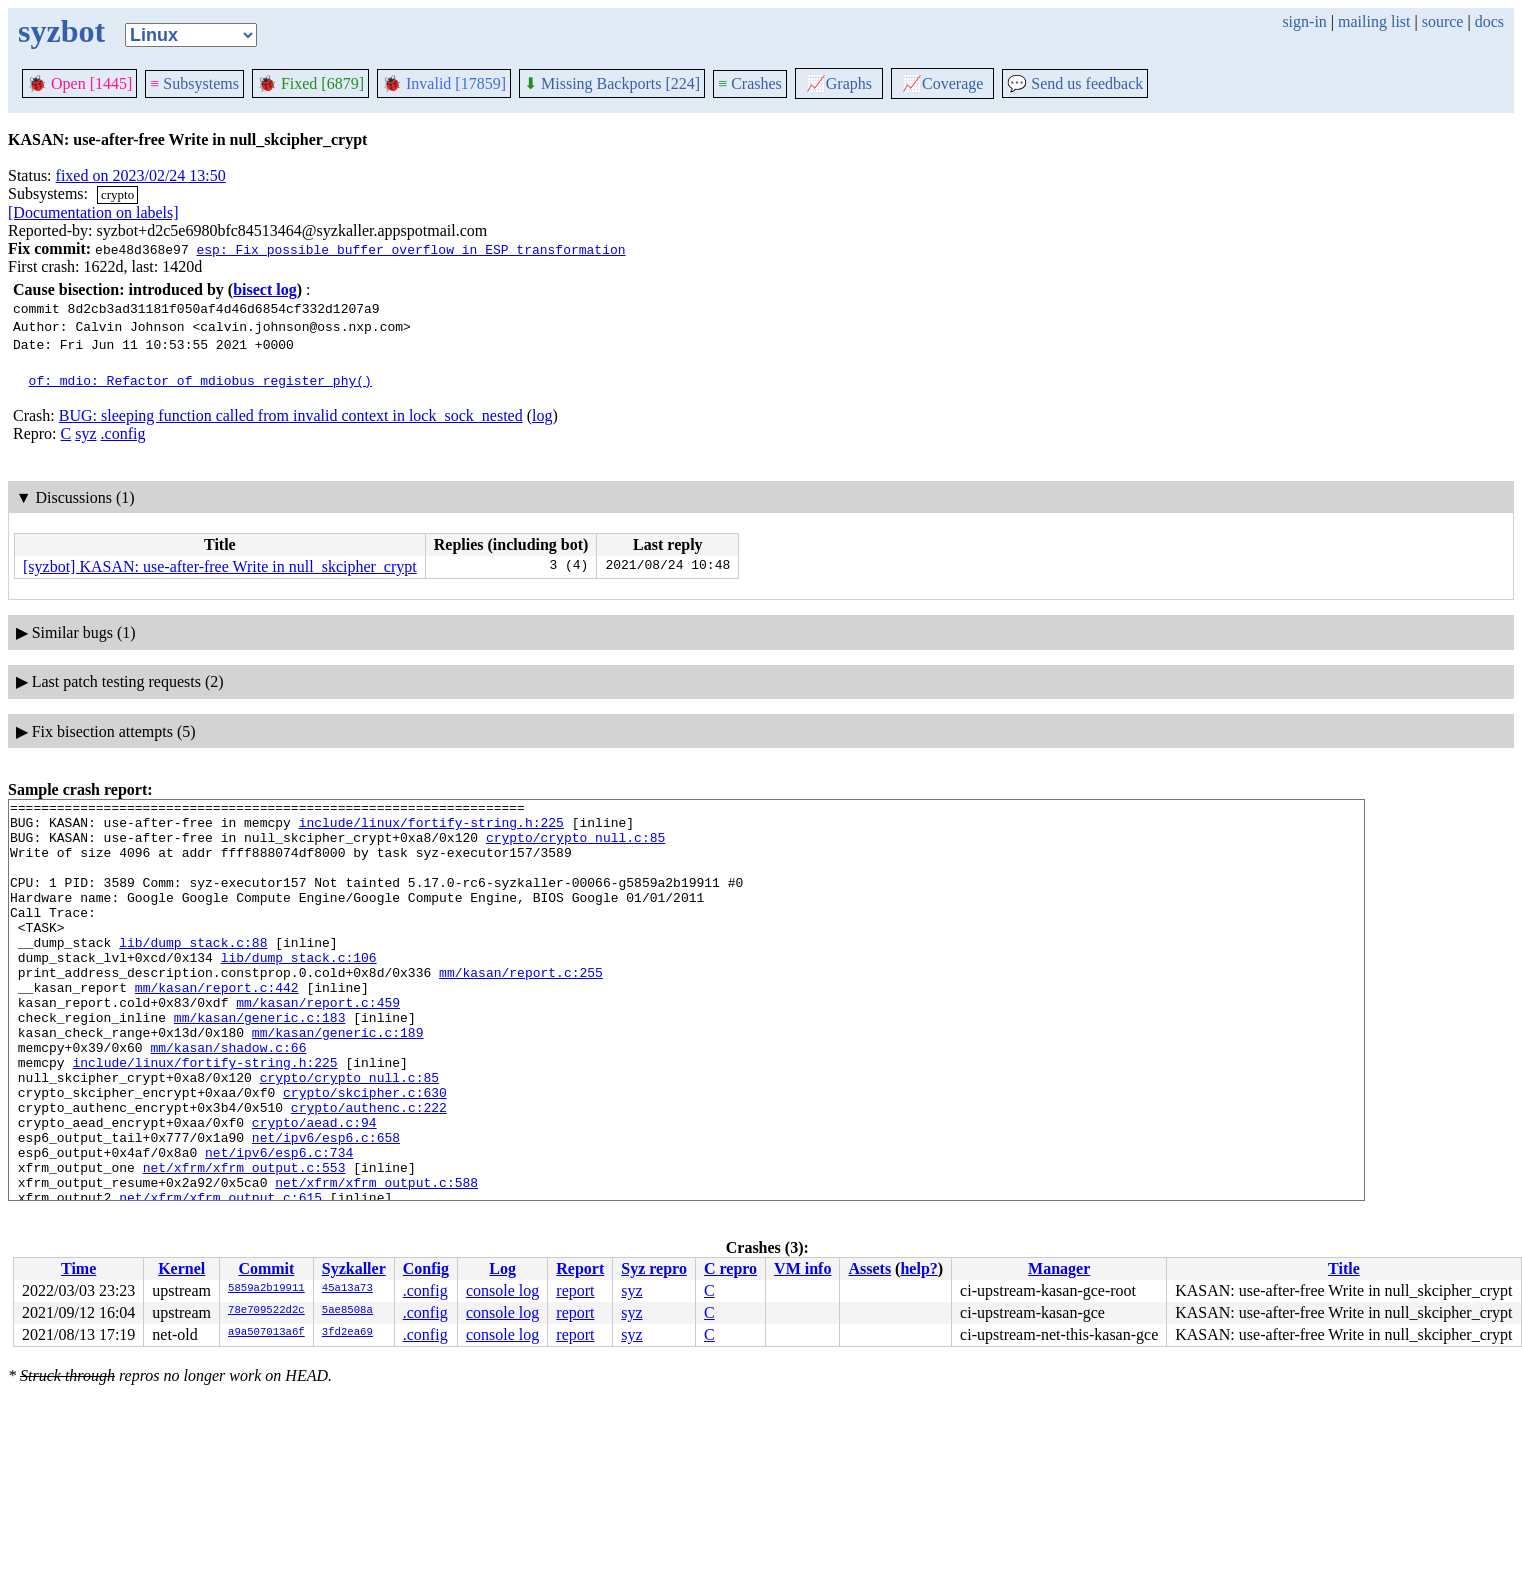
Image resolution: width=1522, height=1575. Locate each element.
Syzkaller (354, 1268)
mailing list (1374, 21)
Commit (266, 1268)
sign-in (1304, 21)
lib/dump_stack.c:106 (299, 990)
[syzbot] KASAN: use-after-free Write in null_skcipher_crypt (220, 566)
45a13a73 (347, 1289)
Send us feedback (1075, 83)
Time (78, 1268)
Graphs (839, 83)
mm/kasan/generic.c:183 (260, 1062)
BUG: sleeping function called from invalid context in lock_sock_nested (291, 415)
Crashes (750, 83)
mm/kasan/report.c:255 (521, 1008)
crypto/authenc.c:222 (369, 1170)
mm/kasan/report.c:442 (217, 1026)
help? (918, 1268)
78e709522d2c (266, 1311)
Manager (1059, 1268)
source (1443, 21)
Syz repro (654, 1268)
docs (1489, 21)
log (542, 415)
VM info (802, 1268)
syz (85, 433)
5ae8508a (347, 1311)
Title (1344, 1268)
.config (123, 433)
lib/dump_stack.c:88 (193, 972)
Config (426, 1268)
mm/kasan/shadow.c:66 (228, 1098)
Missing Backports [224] (612, 83)
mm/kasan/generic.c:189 (338, 1080)
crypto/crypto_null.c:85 (575, 846)
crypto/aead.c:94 (314, 1188)
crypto (117, 194)
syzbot (61, 31)
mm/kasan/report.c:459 (318, 1044)
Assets (869, 1268)
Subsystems (194, 83)
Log (502, 1268)
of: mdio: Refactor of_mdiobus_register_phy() (200, 380)
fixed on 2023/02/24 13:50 (141, 175)
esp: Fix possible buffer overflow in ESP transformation (410, 249)
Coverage (942, 83)
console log (502, 1290)
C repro (730, 1268)
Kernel (181, 1268)
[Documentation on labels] (93, 212)
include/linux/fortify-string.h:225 (431, 828)
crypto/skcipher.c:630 (365, 1152)
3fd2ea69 (347, 1333)
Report (580, 1268)
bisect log (265, 289)
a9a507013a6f (266, 1333)
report (575, 1290)
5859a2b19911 (266, 1289)
